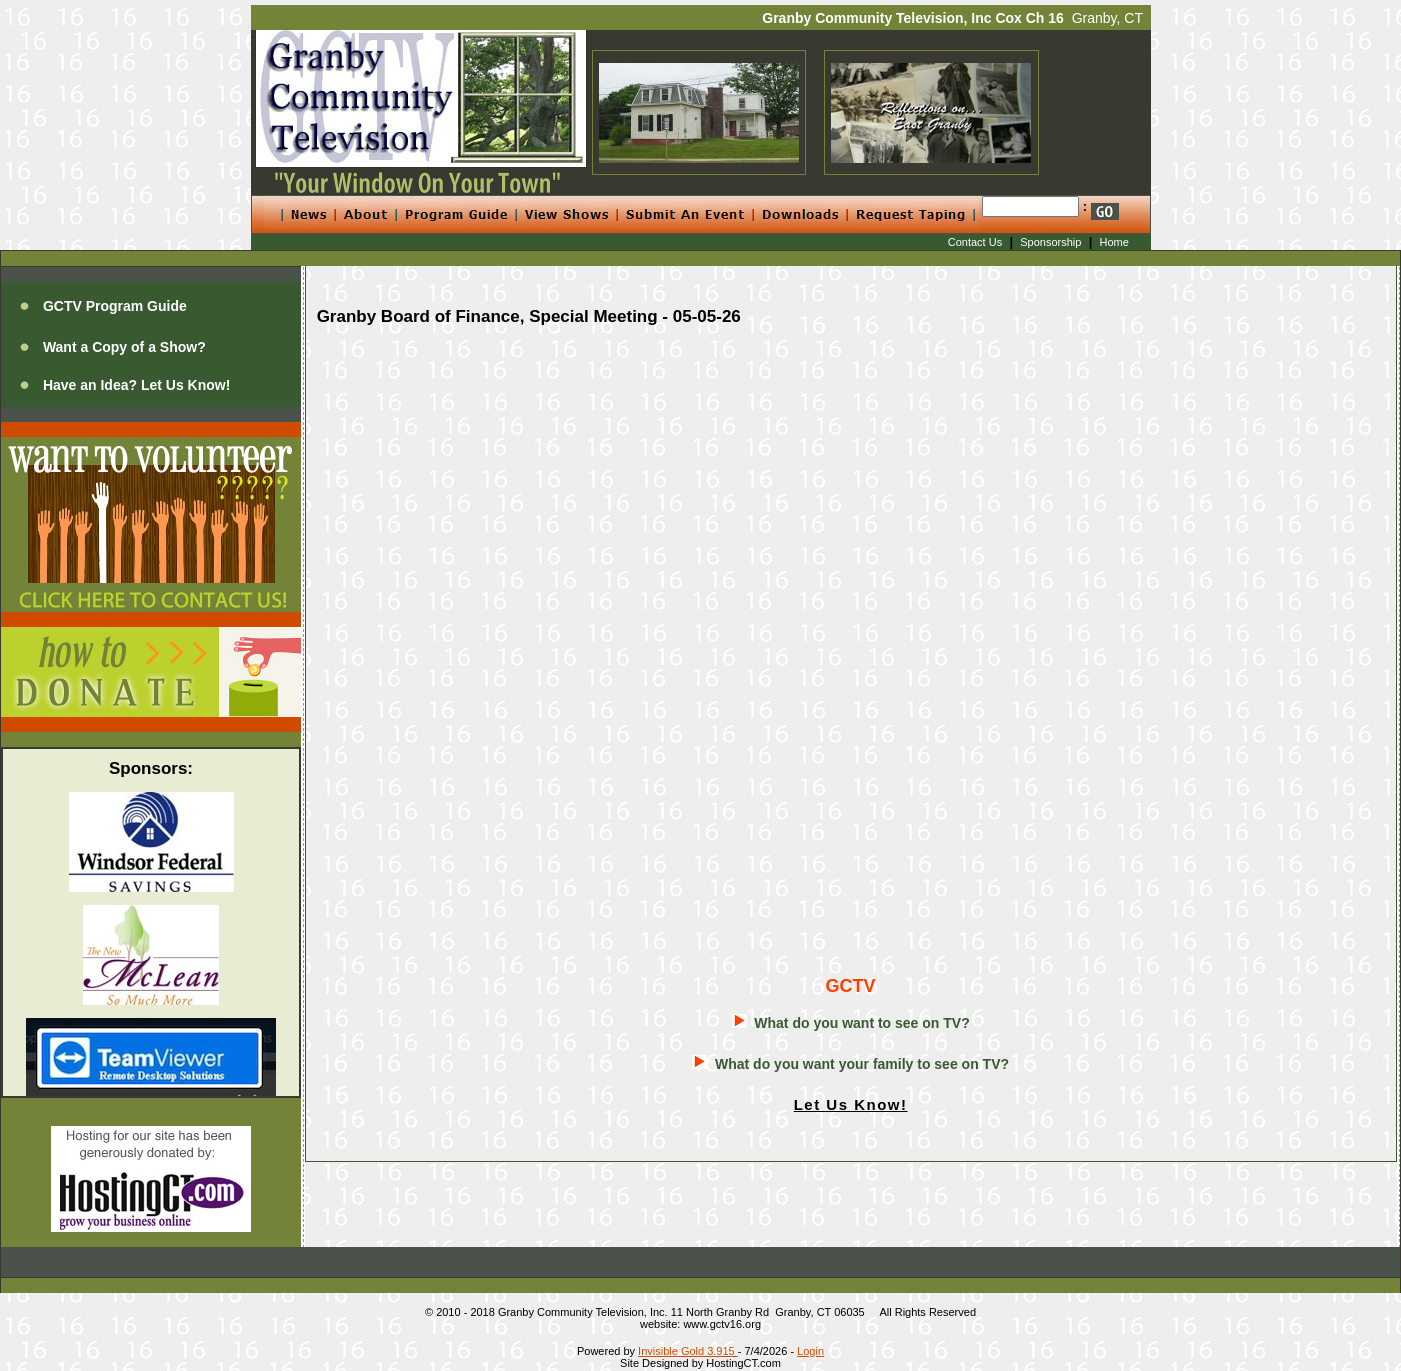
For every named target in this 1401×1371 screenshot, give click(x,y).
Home (1114, 242)
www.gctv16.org (722, 1324)
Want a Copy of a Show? (124, 347)
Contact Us (975, 242)
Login (810, 1351)
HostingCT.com (743, 1363)
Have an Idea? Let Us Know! (136, 385)
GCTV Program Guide (115, 306)
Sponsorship (1050, 242)
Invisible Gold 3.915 (688, 1351)
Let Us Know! (851, 1104)
